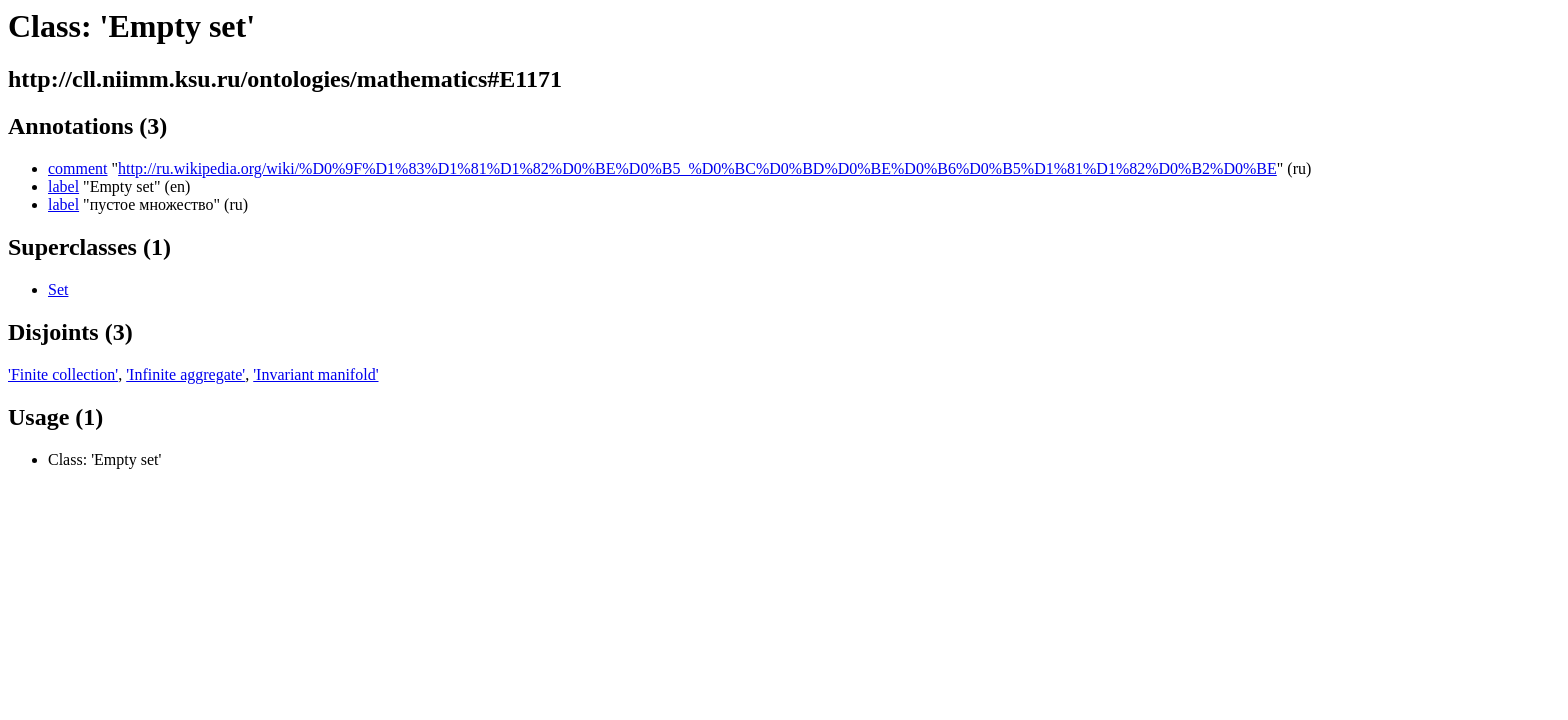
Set (58, 289)
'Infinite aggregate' (185, 374)
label (63, 186)
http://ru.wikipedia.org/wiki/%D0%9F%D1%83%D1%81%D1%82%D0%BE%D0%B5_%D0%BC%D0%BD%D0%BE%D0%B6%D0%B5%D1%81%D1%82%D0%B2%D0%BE (697, 168)
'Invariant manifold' (315, 374)
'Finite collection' (63, 374)
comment (78, 168)
